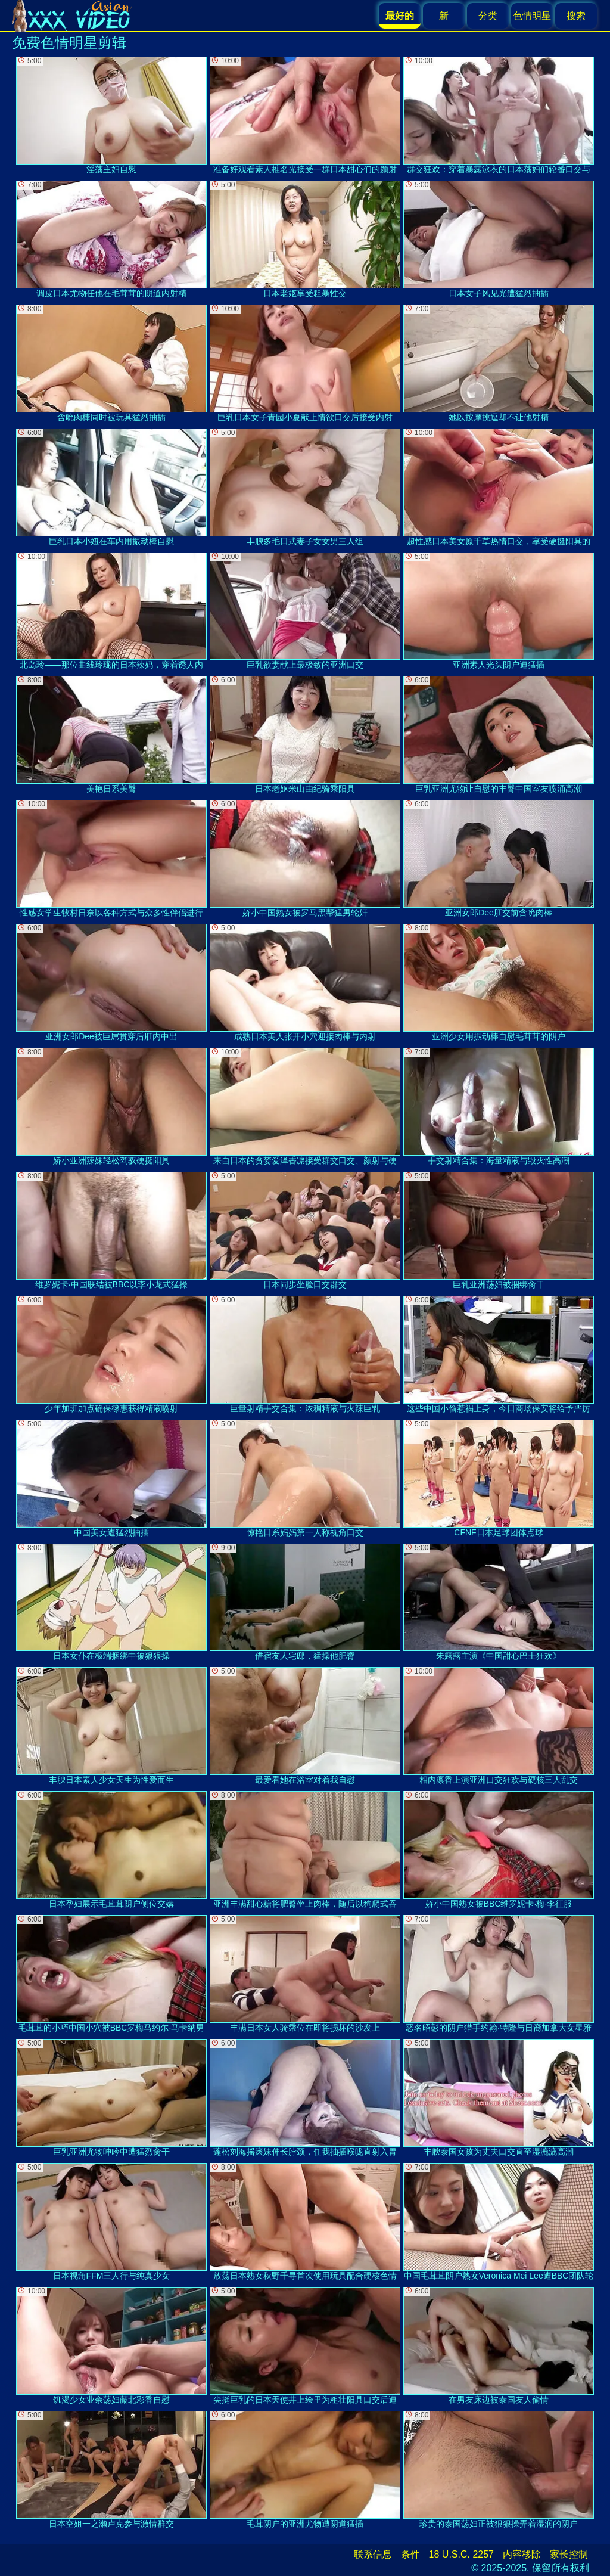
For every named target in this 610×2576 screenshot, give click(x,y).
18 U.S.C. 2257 (461, 2554)
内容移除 (522, 2554)
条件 (410, 2554)
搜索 (576, 16)
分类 (487, 16)
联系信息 (373, 2554)
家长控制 (569, 2554)
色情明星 (532, 16)
